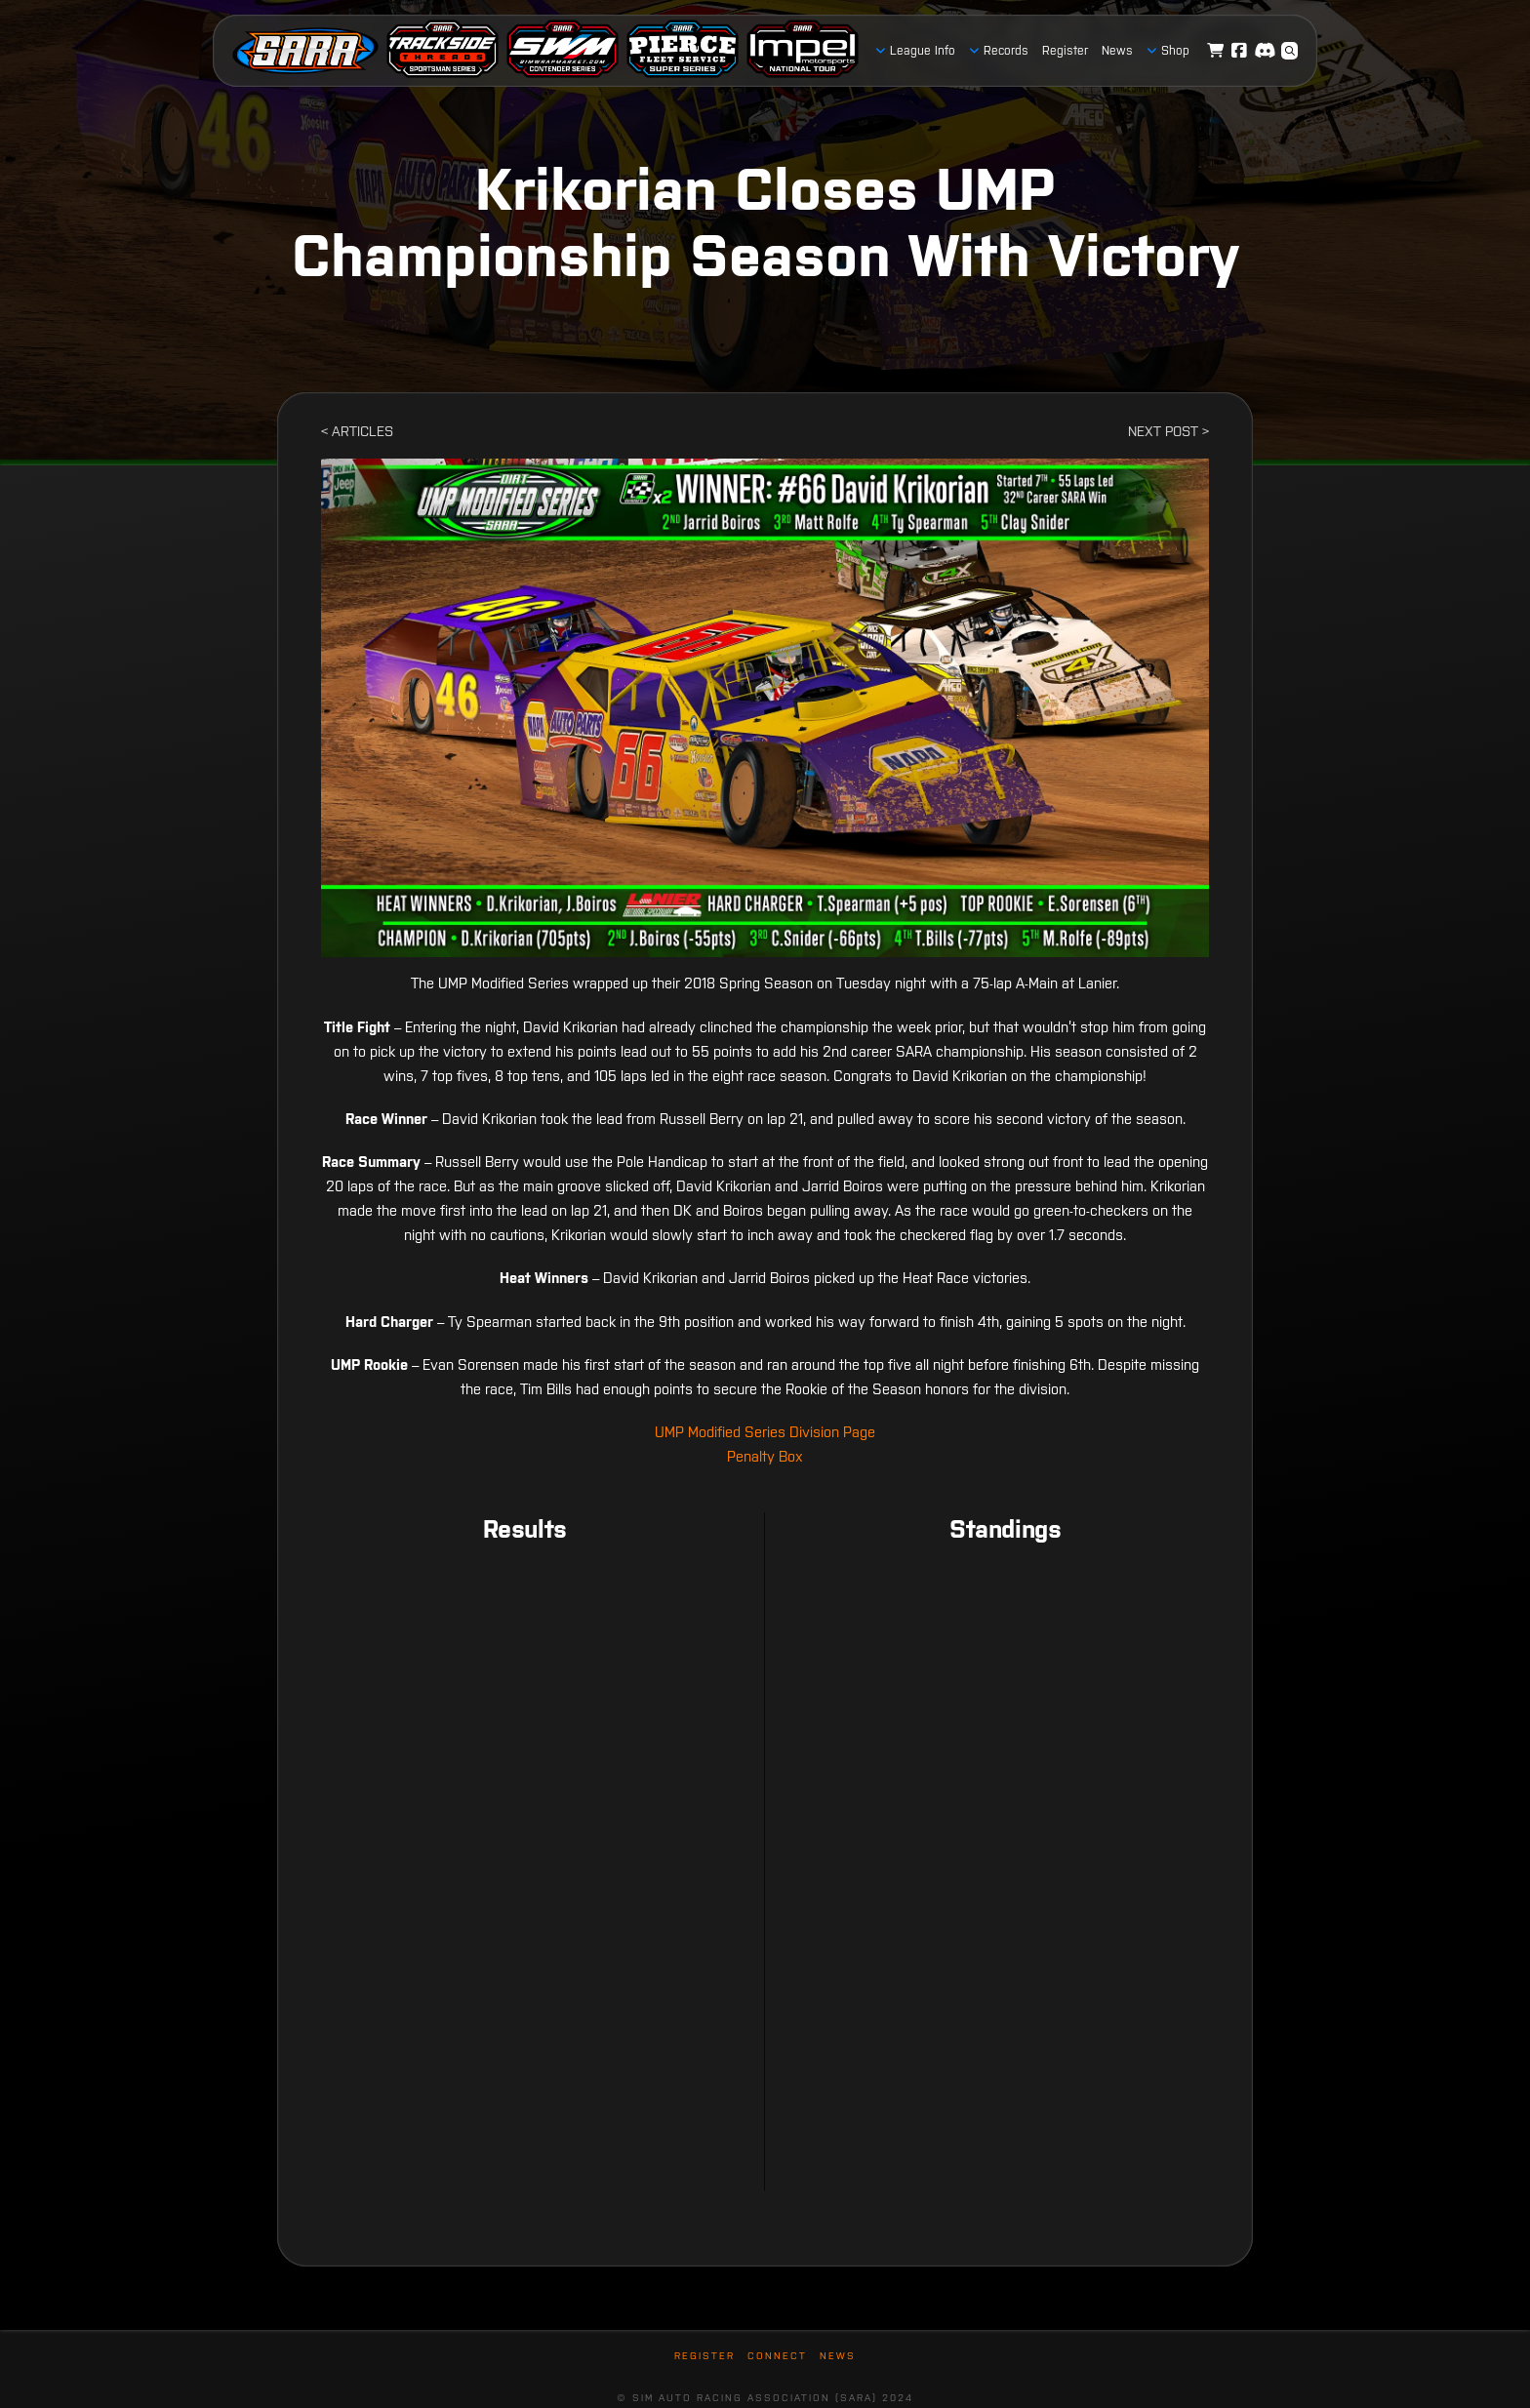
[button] (1290, 51)
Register (704, 2355)
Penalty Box (765, 1456)
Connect (777, 2355)
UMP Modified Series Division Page (765, 1432)
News (838, 2355)
